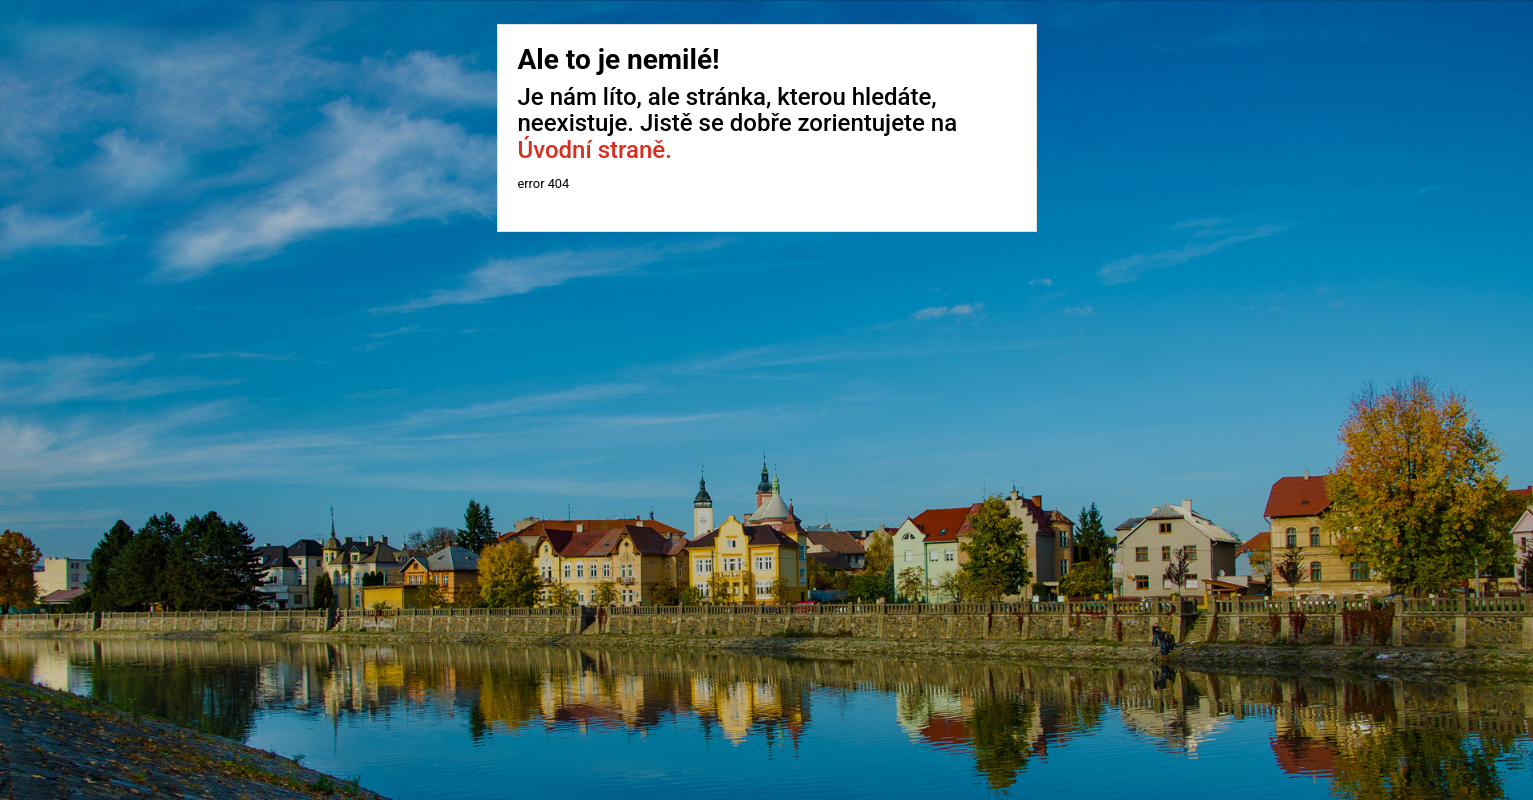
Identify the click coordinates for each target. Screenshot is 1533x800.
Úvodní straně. (595, 150)
